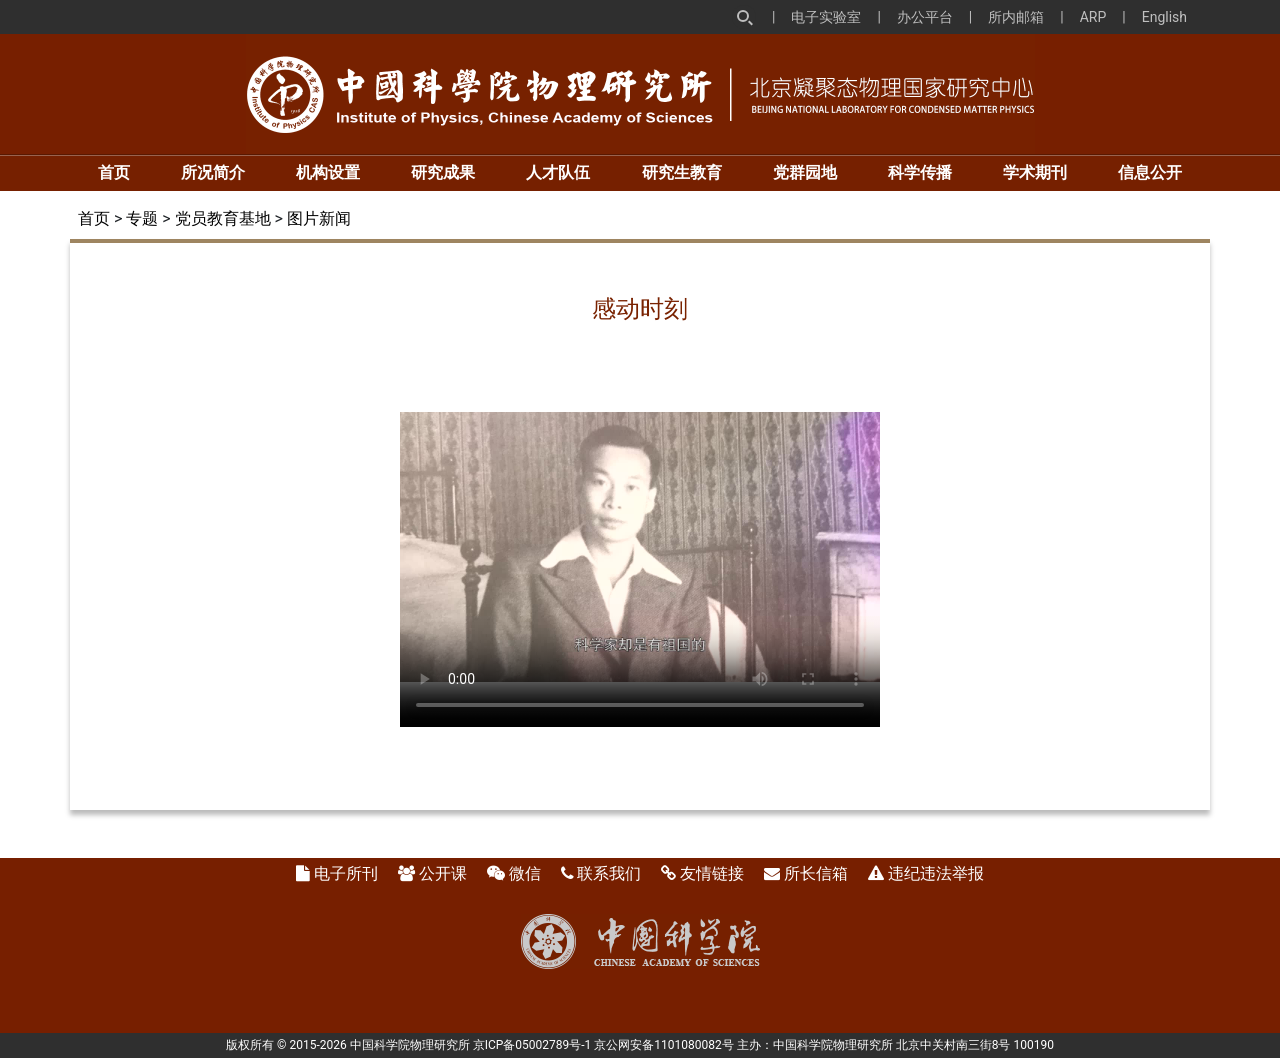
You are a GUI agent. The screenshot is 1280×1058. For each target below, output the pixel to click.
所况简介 (213, 172)
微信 (525, 873)
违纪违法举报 (936, 873)
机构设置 (328, 172)
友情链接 (712, 873)
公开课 (443, 873)
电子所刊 (346, 873)
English (1164, 17)
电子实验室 (826, 17)
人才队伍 (558, 172)
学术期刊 (1035, 172)
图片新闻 (319, 218)
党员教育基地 (223, 218)
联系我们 (609, 873)
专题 (142, 218)
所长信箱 (816, 873)
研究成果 (443, 172)
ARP (1093, 17)
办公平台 (925, 17)
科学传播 (920, 172)
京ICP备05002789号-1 (532, 1045)
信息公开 (1150, 172)
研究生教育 (682, 172)
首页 (114, 172)
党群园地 (805, 172)
